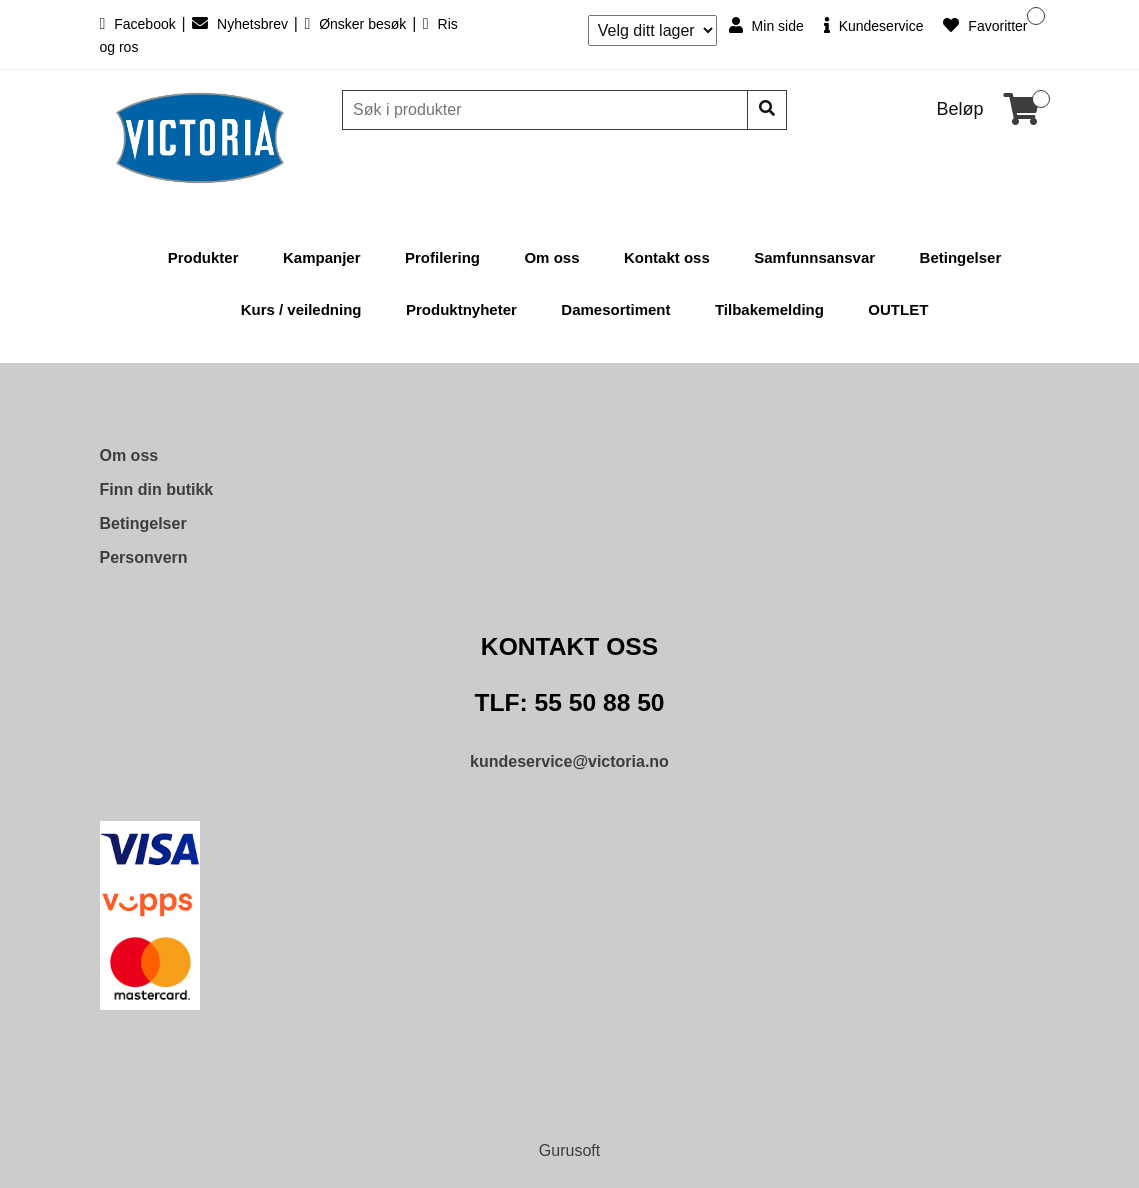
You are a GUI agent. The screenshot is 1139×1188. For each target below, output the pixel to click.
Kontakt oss (667, 257)
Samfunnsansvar (814, 257)
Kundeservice (874, 25)
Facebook (140, 24)
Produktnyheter (461, 309)
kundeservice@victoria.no (569, 761)
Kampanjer (322, 257)
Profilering (442, 257)
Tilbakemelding (769, 309)
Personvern (144, 557)
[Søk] (547, 110)
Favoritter (985, 25)
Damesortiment (615, 309)
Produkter (203, 257)
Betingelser (961, 257)
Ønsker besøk (357, 24)
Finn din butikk (157, 489)
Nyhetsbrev (242, 24)
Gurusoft (569, 1150)
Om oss (551, 257)
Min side (766, 25)
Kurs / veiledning (301, 309)
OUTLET (898, 309)
